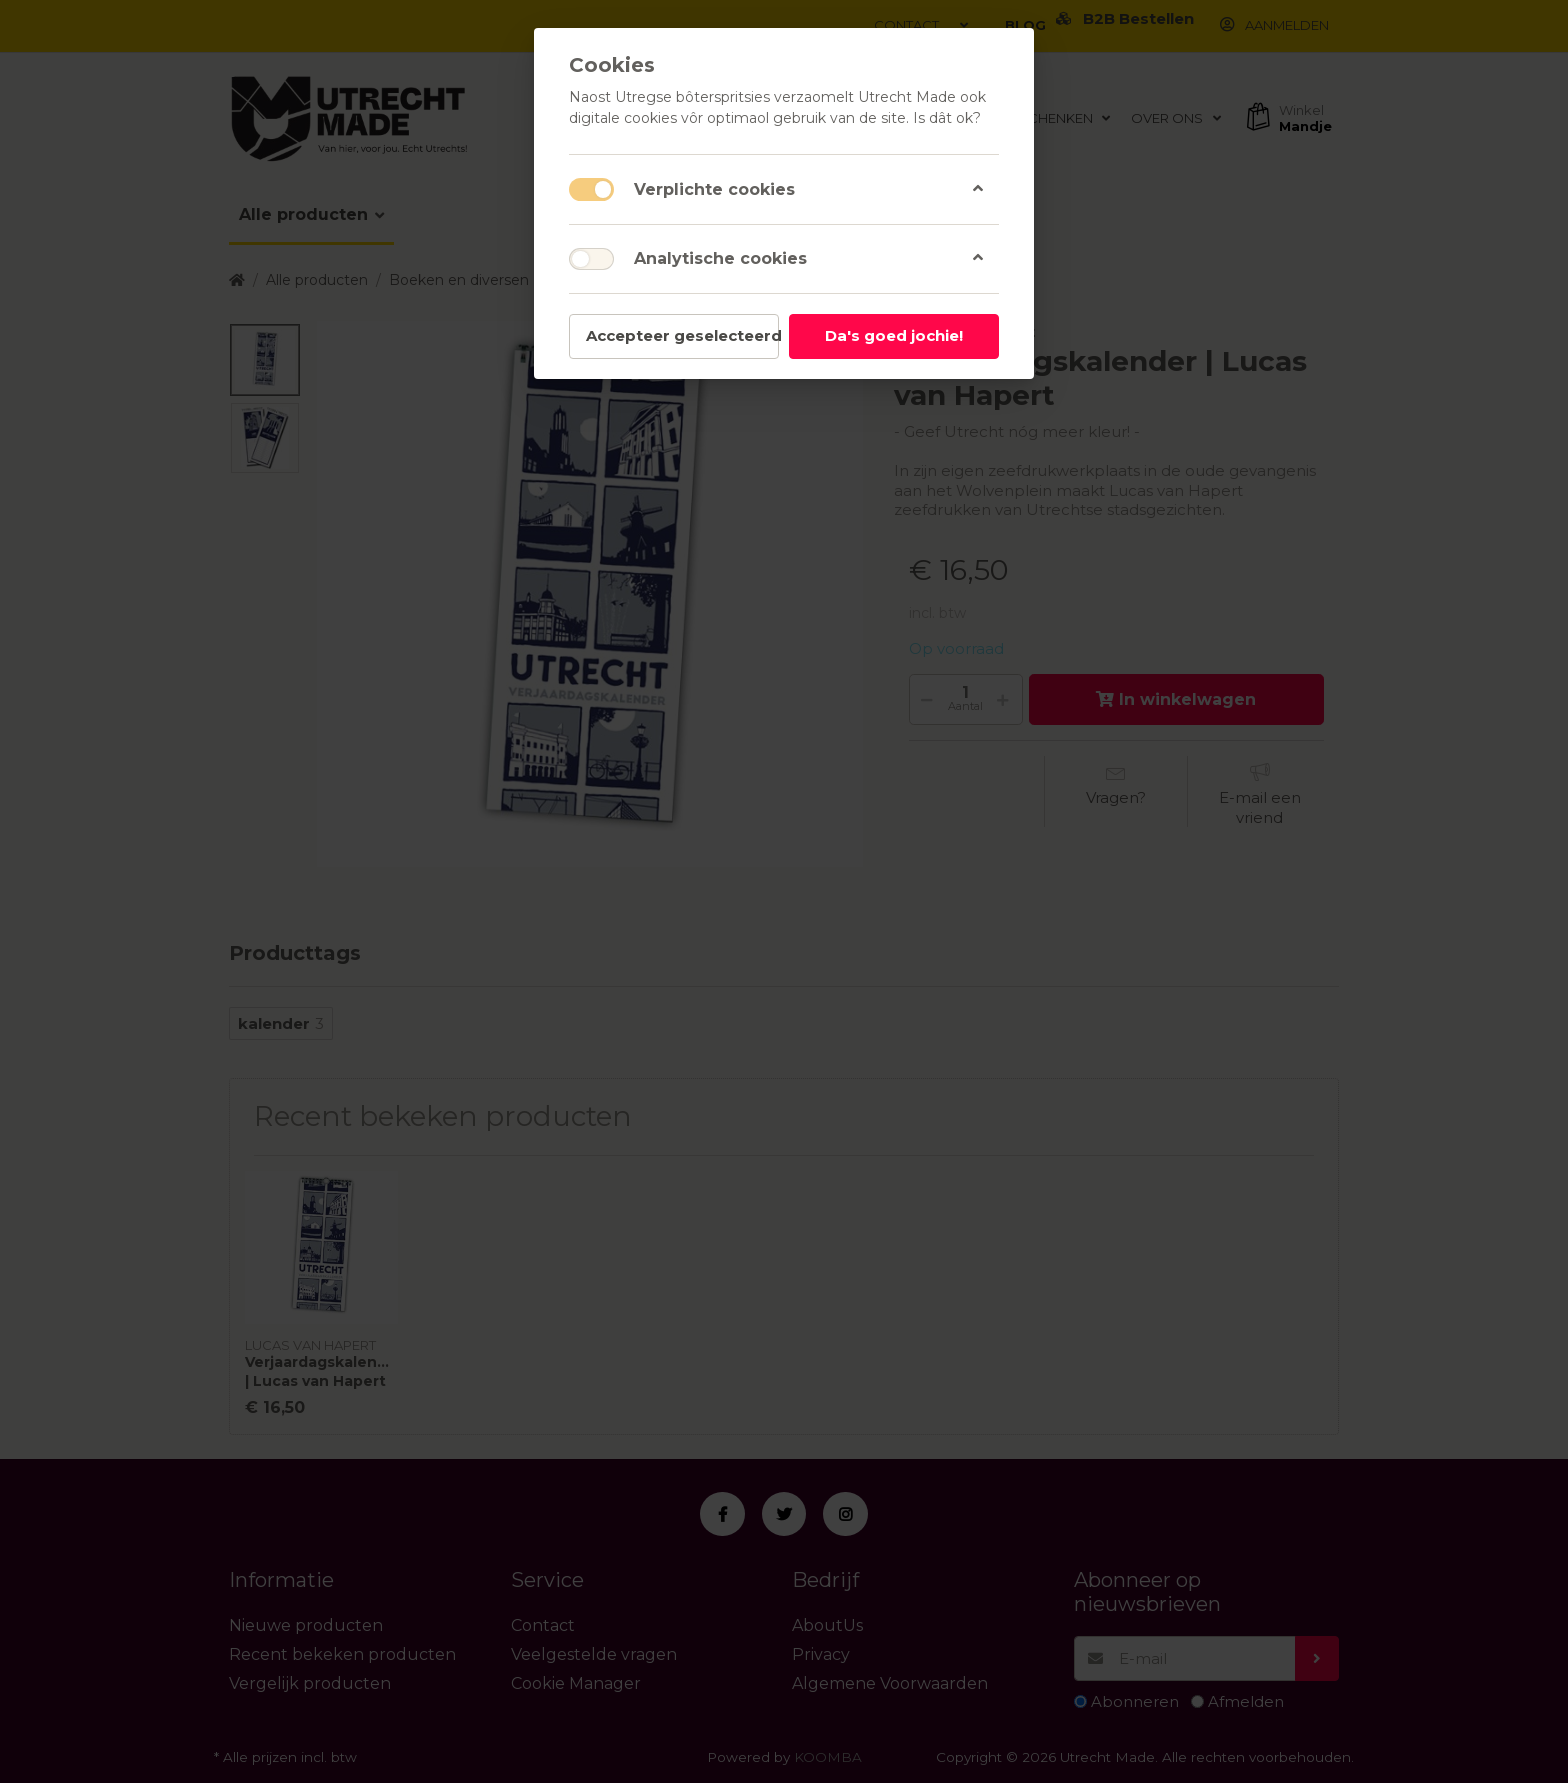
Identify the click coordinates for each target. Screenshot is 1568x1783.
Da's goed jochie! (894, 335)
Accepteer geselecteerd (682, 335)
